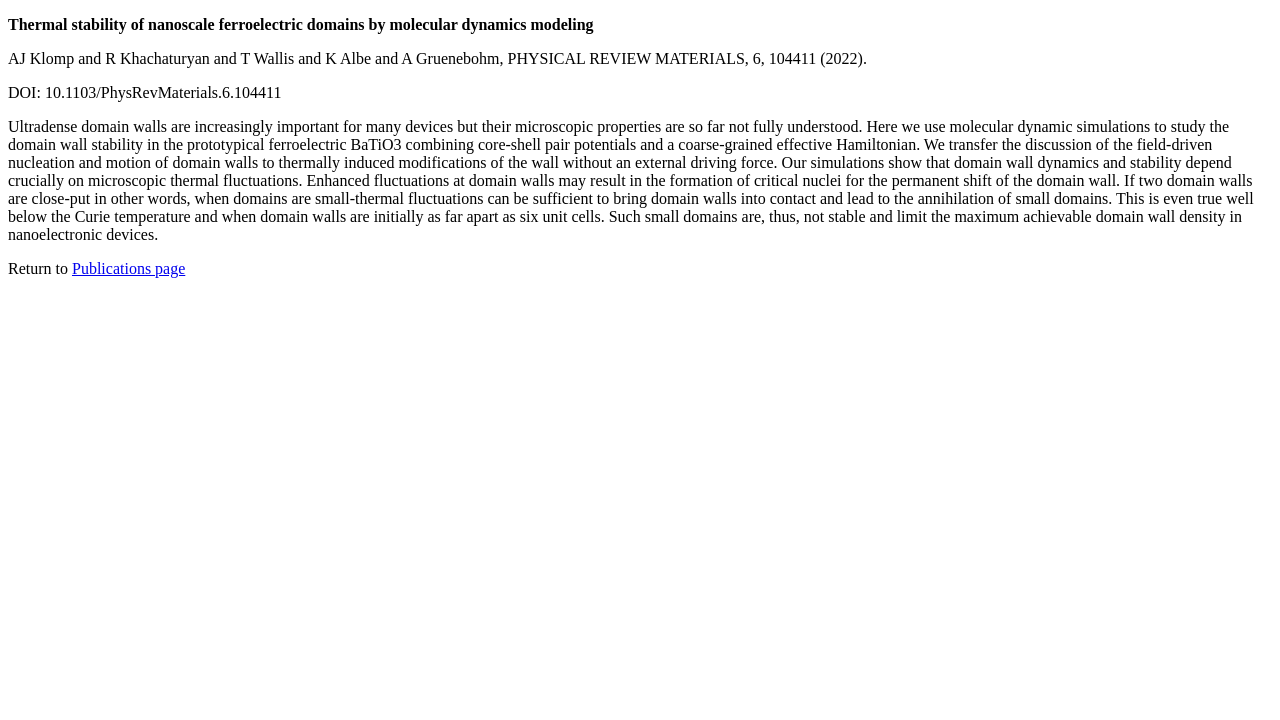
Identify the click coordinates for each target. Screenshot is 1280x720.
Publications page (128, 268)
